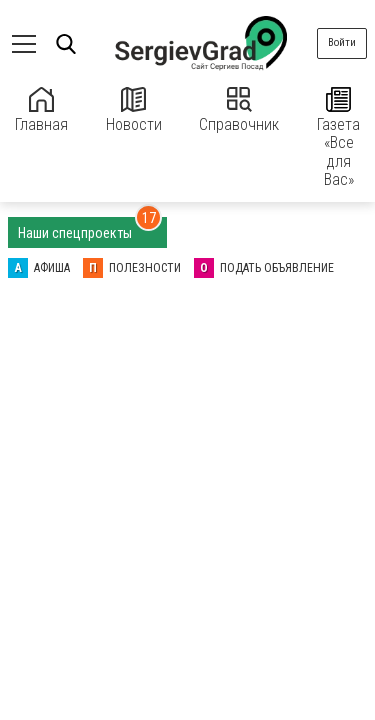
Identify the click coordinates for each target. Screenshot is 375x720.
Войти (342, 42)
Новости (134, 110)
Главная (41, 110)
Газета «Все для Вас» (338, 138)
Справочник (239, 110)
